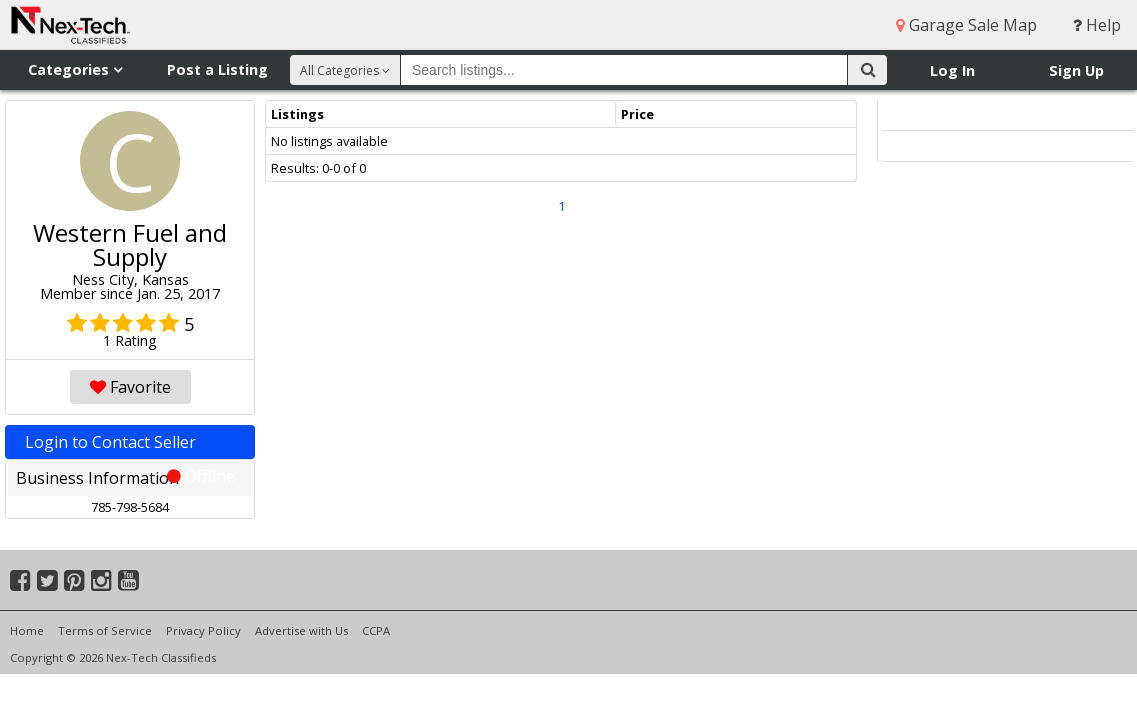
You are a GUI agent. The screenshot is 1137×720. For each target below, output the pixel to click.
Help (1097, 25)
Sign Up (1076, 70)
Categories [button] (75, 69)
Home (27, 630)
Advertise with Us (301, 630)
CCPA (376, 630)
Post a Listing (217, 69)
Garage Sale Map (966, 25)
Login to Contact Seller (130, 445)
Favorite (130, 387)
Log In (952, 70)
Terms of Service (105, 630)
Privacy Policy (203, 630)
